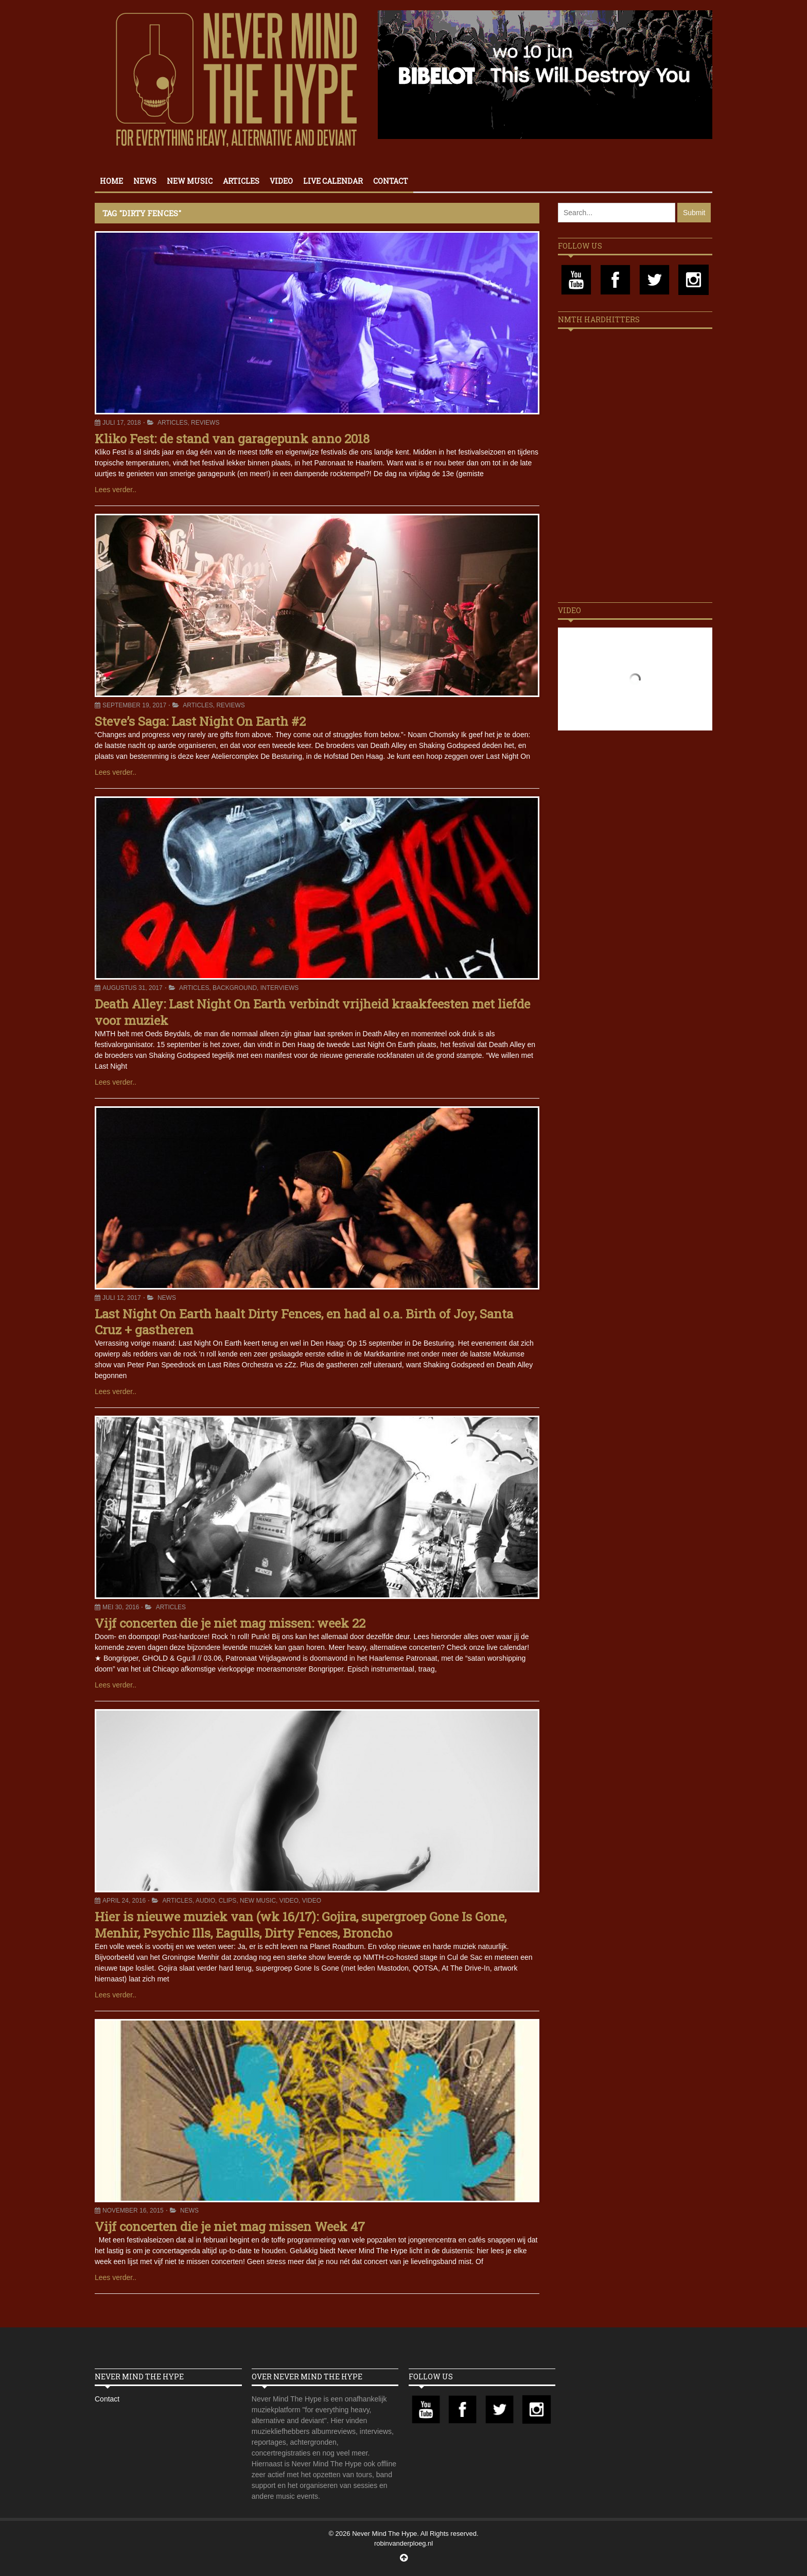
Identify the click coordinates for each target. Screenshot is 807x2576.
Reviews (205, 422)
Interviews (279, 987)
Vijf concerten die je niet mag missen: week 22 (230, 1623)
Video (281, 181)
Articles (241, 181)
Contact (390, 181)
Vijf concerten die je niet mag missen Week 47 (230, 2226)
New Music (190, 181)
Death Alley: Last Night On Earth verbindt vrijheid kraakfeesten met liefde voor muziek (312, 1012)
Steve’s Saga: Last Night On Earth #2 (200, 721)
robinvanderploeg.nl (403, 2543)
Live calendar (333, 181)
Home (111, 181)
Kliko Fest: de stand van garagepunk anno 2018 (232, 438)
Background (235, 987)
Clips (228, 1900)
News (144, 181)
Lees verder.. (115, 489)
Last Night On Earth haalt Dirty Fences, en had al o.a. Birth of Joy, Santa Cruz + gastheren (304, 1322)
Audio (205, 1900)
